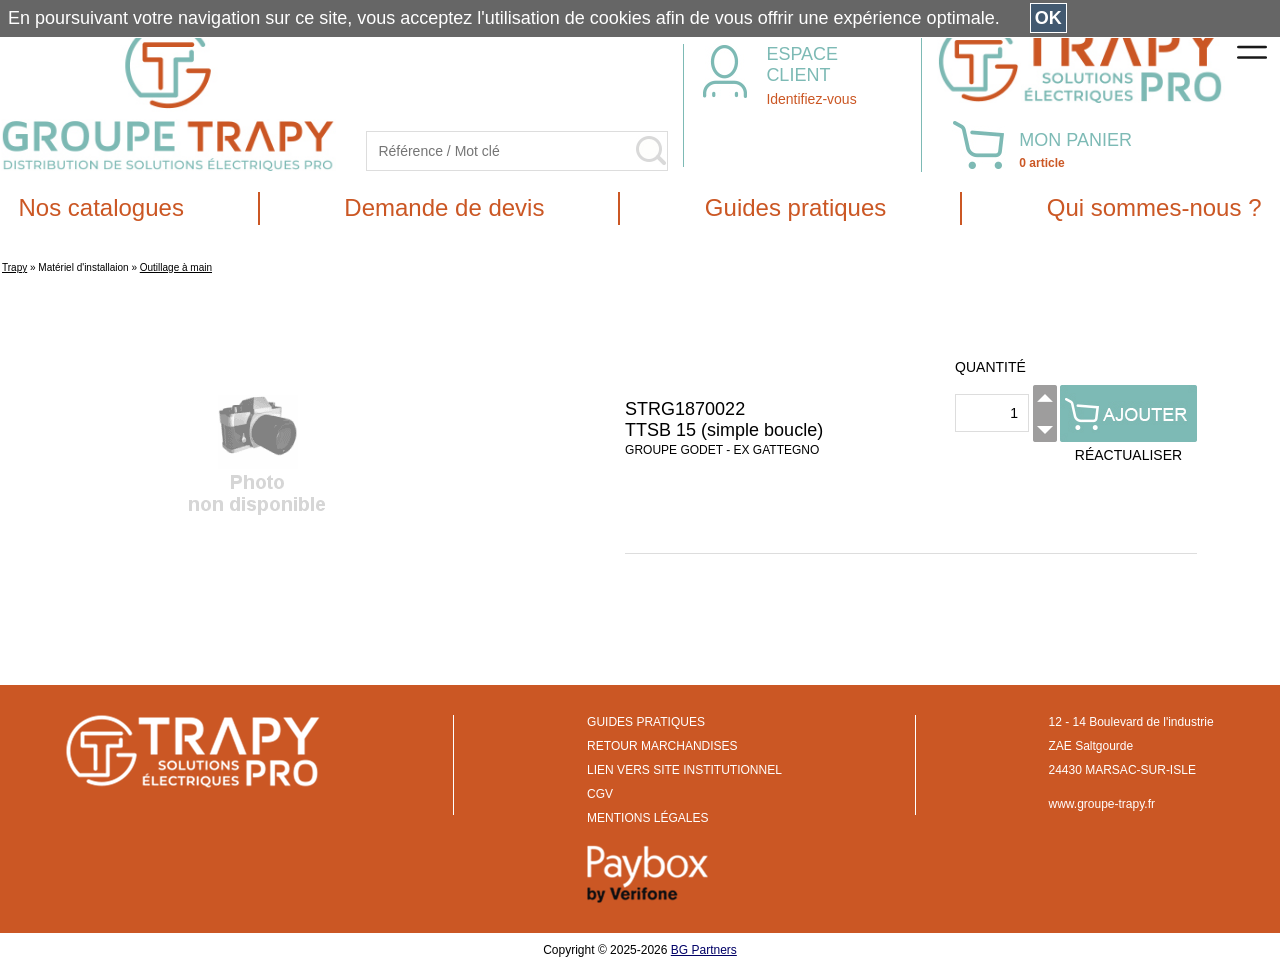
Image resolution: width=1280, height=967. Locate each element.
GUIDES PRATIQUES (646, 722)
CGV (600, 794)
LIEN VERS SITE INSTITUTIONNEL (684, 770)
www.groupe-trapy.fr (1102, 804)
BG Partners (704, 950)
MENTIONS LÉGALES (647, 818)
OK (1048, 18)
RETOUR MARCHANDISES (662, 746)
